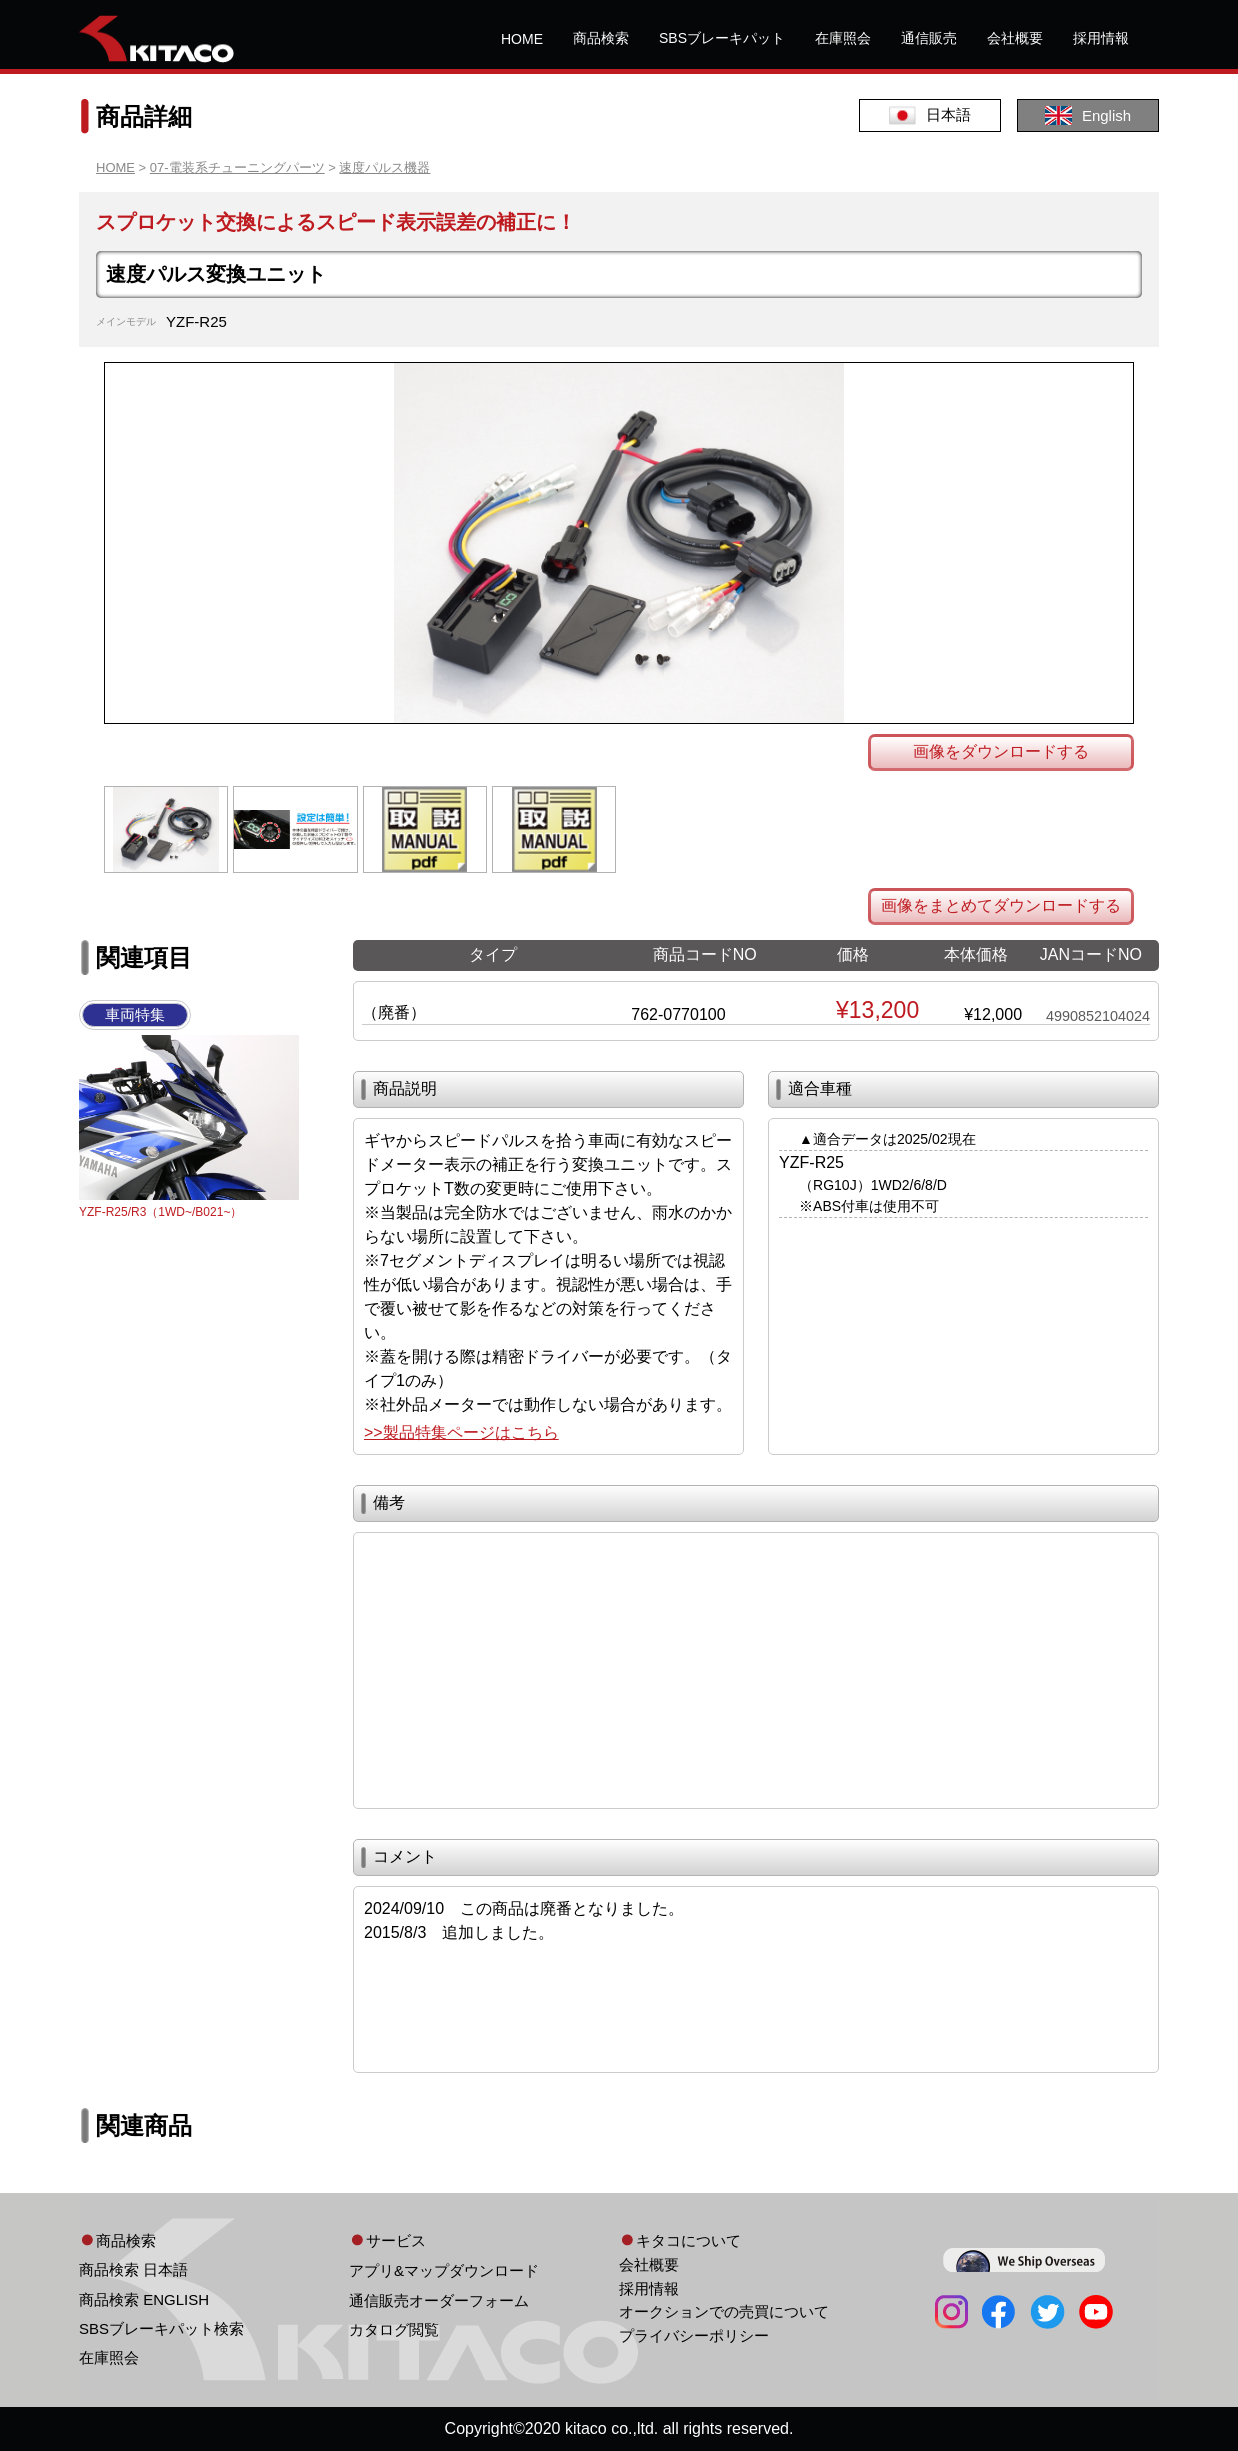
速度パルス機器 (384, 167)
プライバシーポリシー (694, 2335)
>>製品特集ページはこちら (461, 1432)
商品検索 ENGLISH (144, 2299)
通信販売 (929, 38)
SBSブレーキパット (722, 38)
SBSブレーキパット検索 (161, 2328)
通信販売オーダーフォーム (439, 2300)
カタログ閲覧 (394, 2329)
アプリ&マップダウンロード (444, 2270)
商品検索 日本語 (133, 2269)
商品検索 (601, 38)
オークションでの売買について (724, 2311)
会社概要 (1015, 38)
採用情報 (1101, 38)
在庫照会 (843, 38)
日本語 (930, 115)
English (1088, 115)
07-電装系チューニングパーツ (237, 167)
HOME (522, 39)
